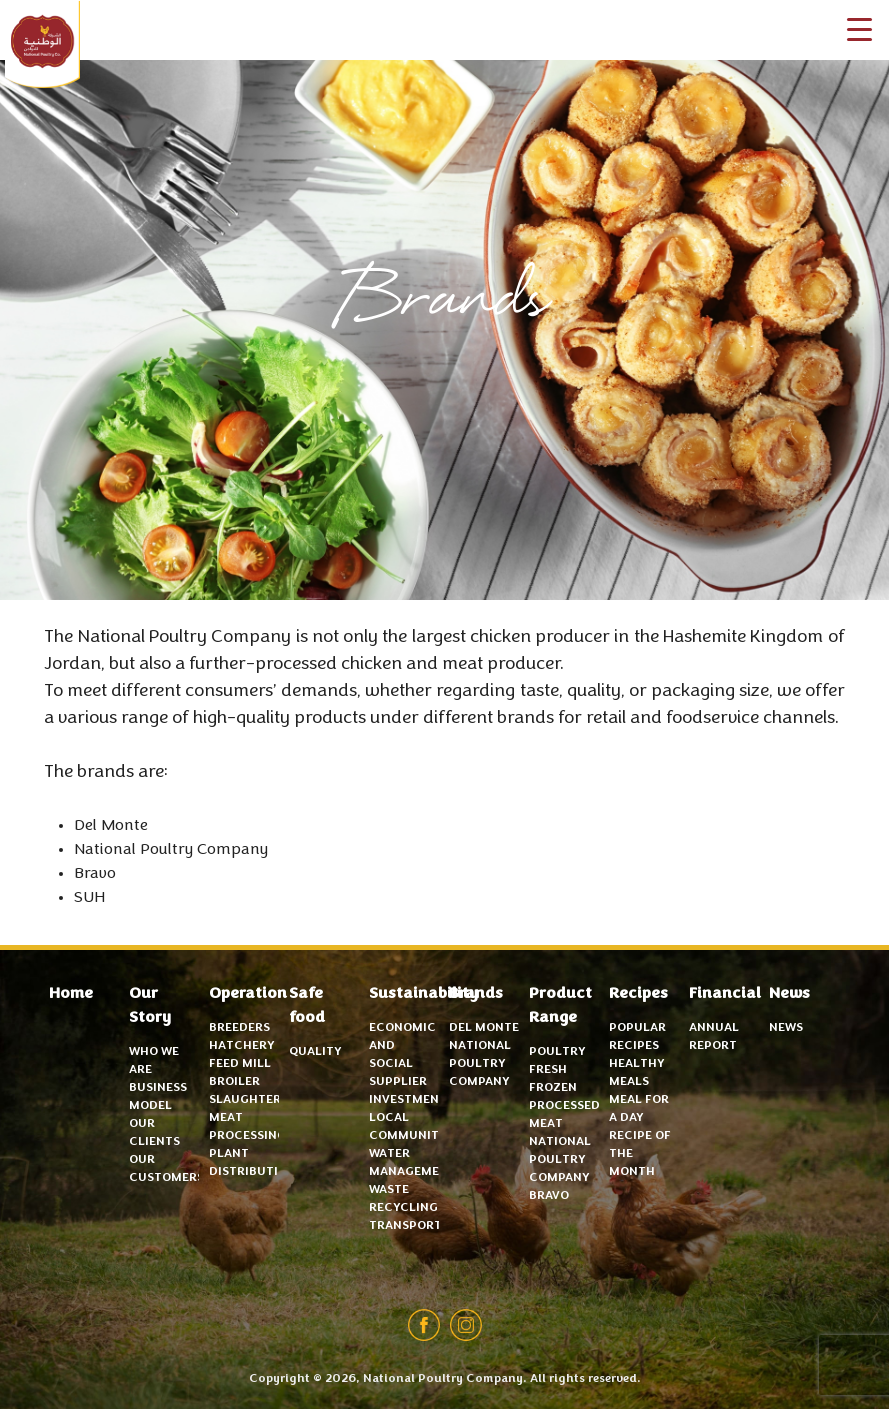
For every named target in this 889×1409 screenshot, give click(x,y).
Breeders (239, 1028)
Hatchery (241, 1046)
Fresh (548, 1070)
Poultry (557, 1052)
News (786, 1028)
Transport (405, 1226)
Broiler (234, 1082)
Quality (315, 1052)
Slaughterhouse (265, 1100)
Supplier (398, 1082)
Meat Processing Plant (247, 1136)
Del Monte (484, 1028)
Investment (408, 1100)
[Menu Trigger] (859, 30)
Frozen (553, 1088)
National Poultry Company (42, 45)
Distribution (252, 1172)
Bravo (549, 1196)
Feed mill (240, 1064)
